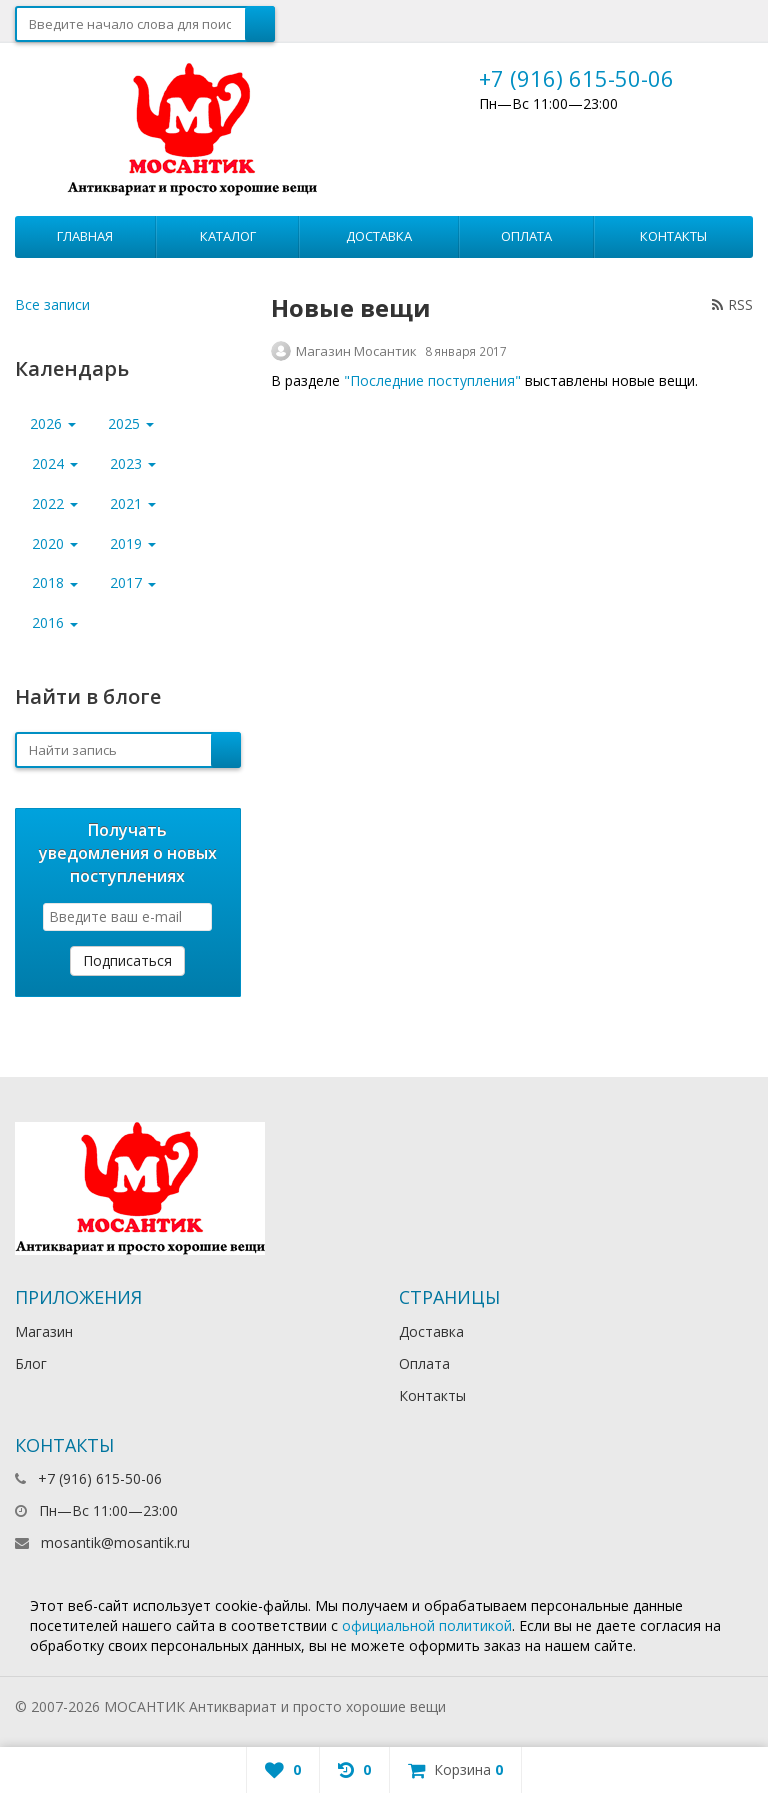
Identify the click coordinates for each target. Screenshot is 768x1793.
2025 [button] (131, 423)
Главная (85, 236)
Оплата (526, 236)
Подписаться (127, 960)
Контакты (673, 236)
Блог (31, 1363)
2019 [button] (133, 543)
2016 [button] (55, 622)
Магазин (44, 1331)
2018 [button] (55, 582)
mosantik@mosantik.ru (115, 1542)
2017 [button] (133, 582)
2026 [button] (53, 423)
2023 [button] (133, 463)
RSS (732, 304)
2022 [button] (55, 503)
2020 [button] (55, 543)
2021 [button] (133, 503)
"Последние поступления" (432, 380)
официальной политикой (427, 1625)
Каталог (228, 236)
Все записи (52, 304)
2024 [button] (55, 463)
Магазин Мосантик (356, 351)
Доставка (379, 236)
